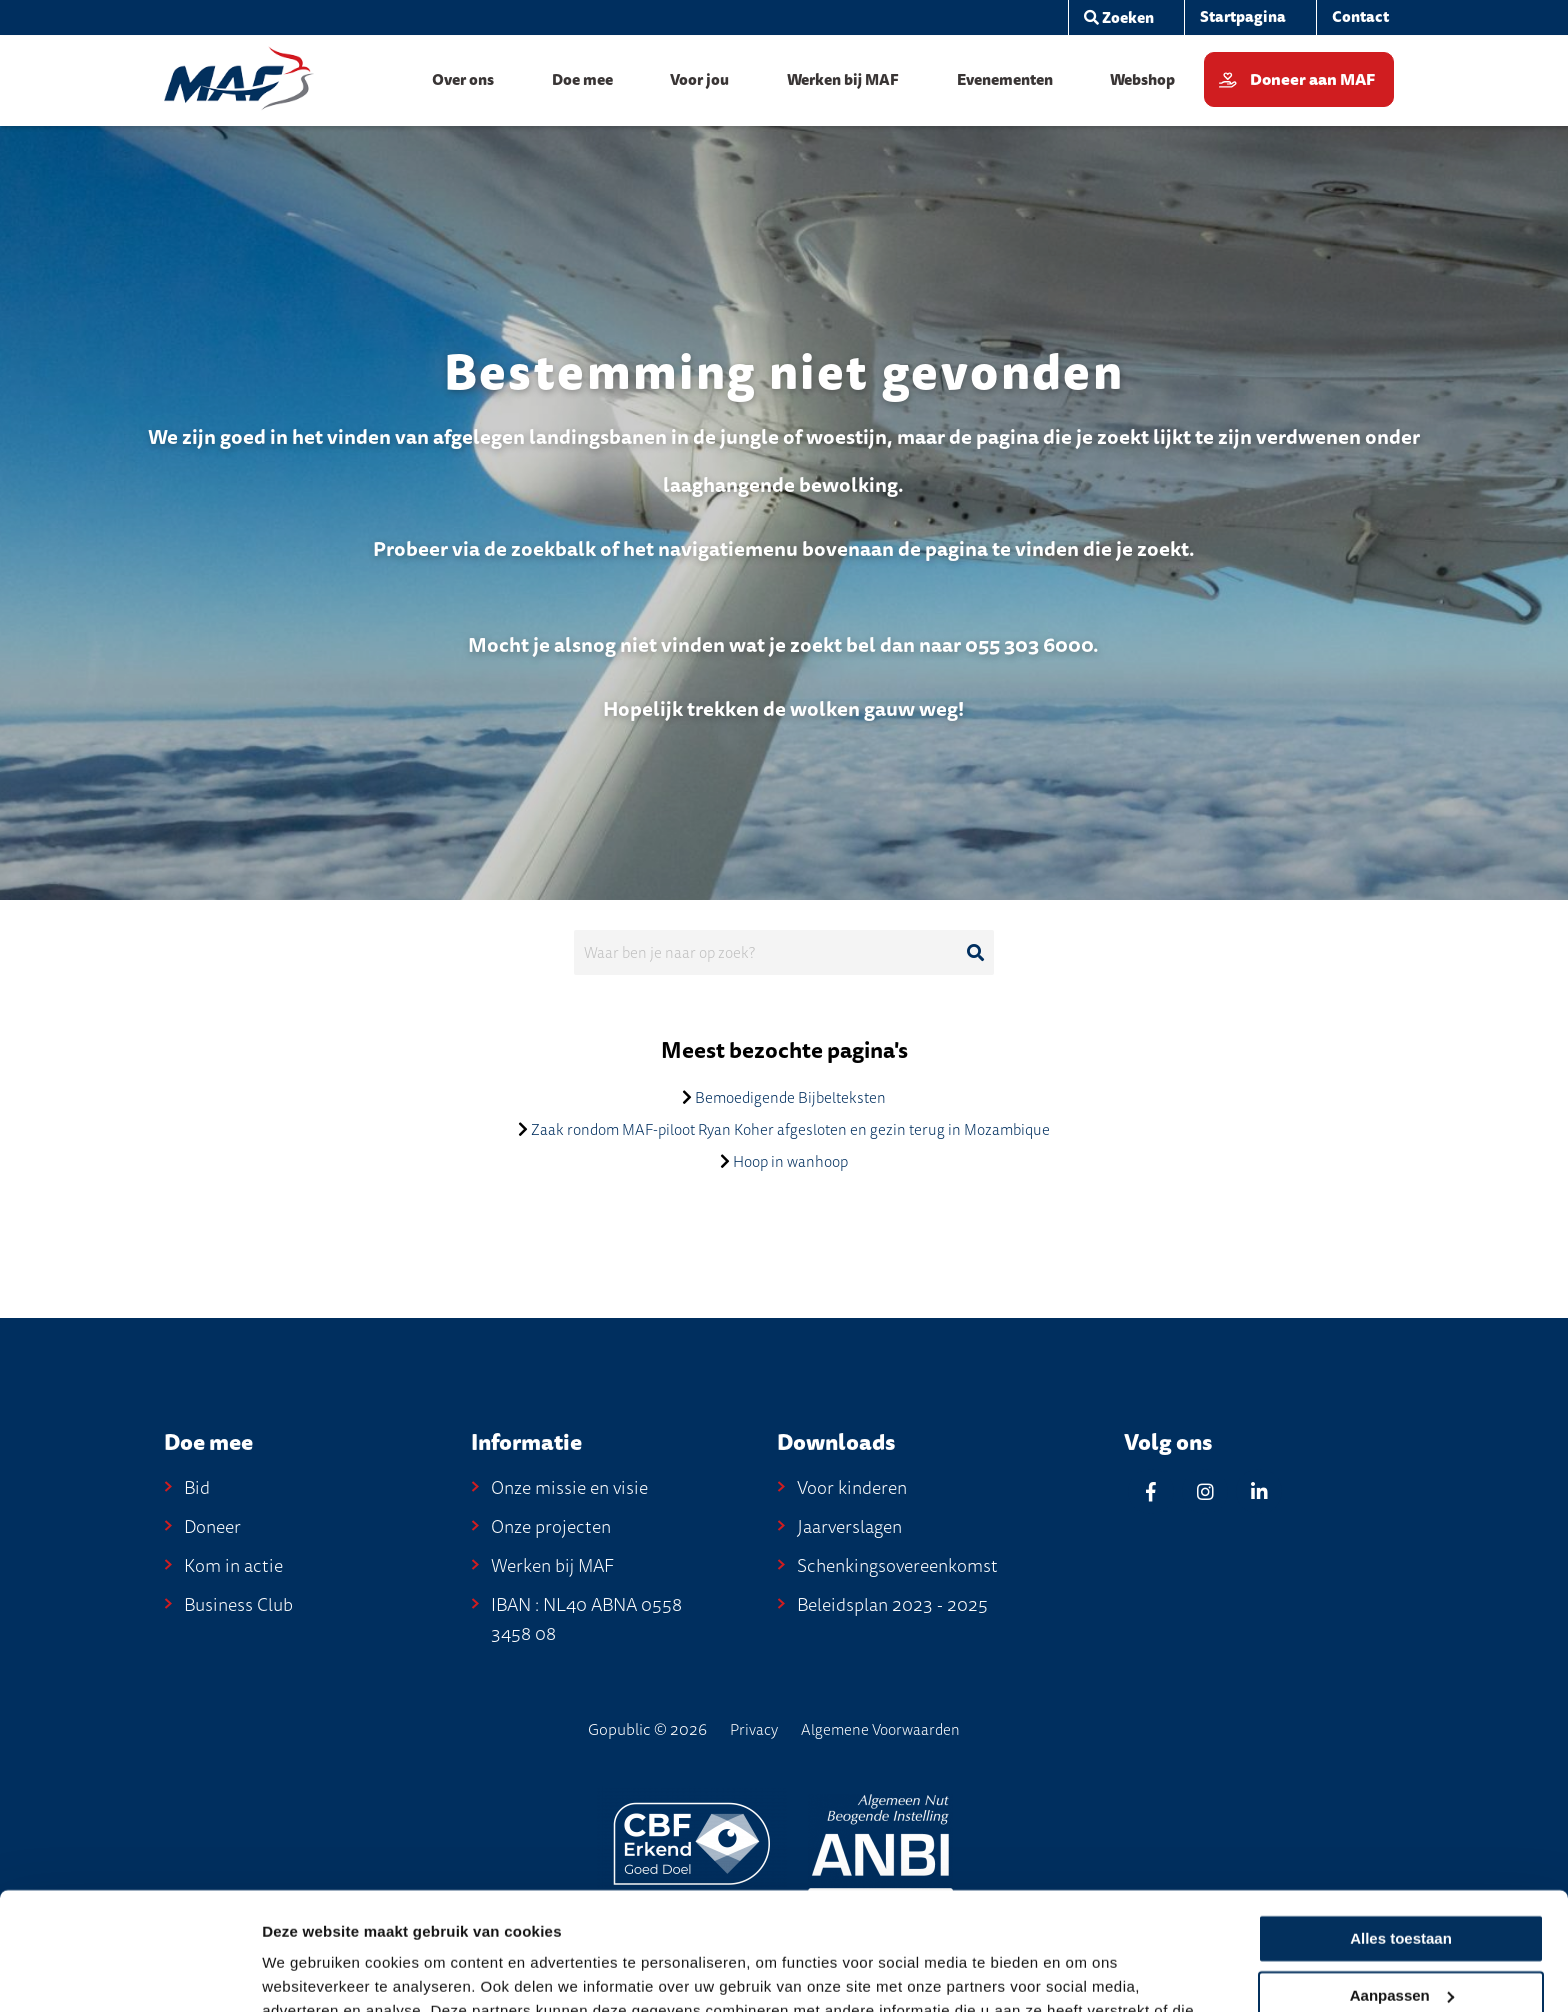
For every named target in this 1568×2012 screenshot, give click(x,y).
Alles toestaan (1401, 1821)
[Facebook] (1151, 1491)
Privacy (754, 1730)
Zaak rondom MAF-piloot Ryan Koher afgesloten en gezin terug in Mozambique (790, 1130)
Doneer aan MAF (1312, 80)
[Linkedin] (1259, 1491)
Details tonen (309, 1973)
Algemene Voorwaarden (880, 1730)
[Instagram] (1205, 1491)
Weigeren (1400, 1934)
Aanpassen (1402, 1877)
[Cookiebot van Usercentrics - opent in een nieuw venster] (129, 1973)
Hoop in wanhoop (790, 1162)
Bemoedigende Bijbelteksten (790, 1098)
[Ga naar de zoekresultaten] (975, 953)
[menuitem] (1242, 17)
